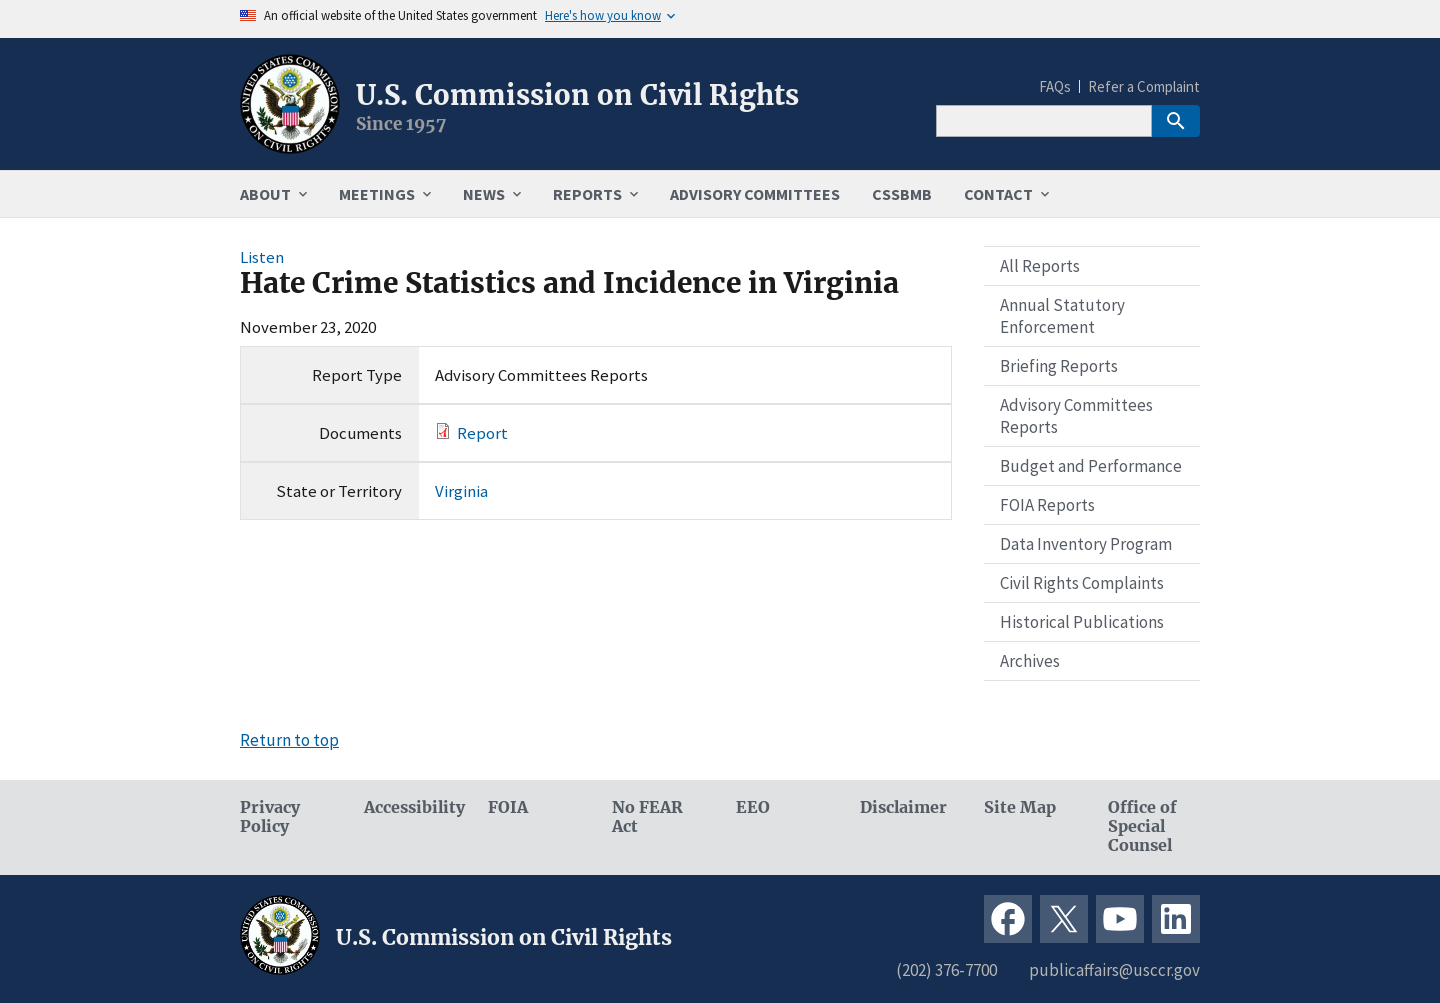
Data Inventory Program (1086, 544)
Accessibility (410, 807)
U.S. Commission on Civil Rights (577, 95)
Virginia (461, 491)
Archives (1030, 661)
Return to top (289, 740)
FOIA (508, 807)
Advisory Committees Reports (1076, 416)
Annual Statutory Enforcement (1062, 316)
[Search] (1044, 121)
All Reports (1040, 266)
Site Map (1020, 807)
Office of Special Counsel (1142, 826)
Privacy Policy (270, 817)
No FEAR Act (647, 817)
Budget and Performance (1091, 466)
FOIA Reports (1047, 505)
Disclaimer (903, 807)
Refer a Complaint (1144, 86)
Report (482, 433)
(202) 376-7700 (946, 970)
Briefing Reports (1059, 366)
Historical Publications (1082, 622)
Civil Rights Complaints (1082, 583)
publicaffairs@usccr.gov (1114, 970)
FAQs (1055, 86)
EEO (753, 807)
